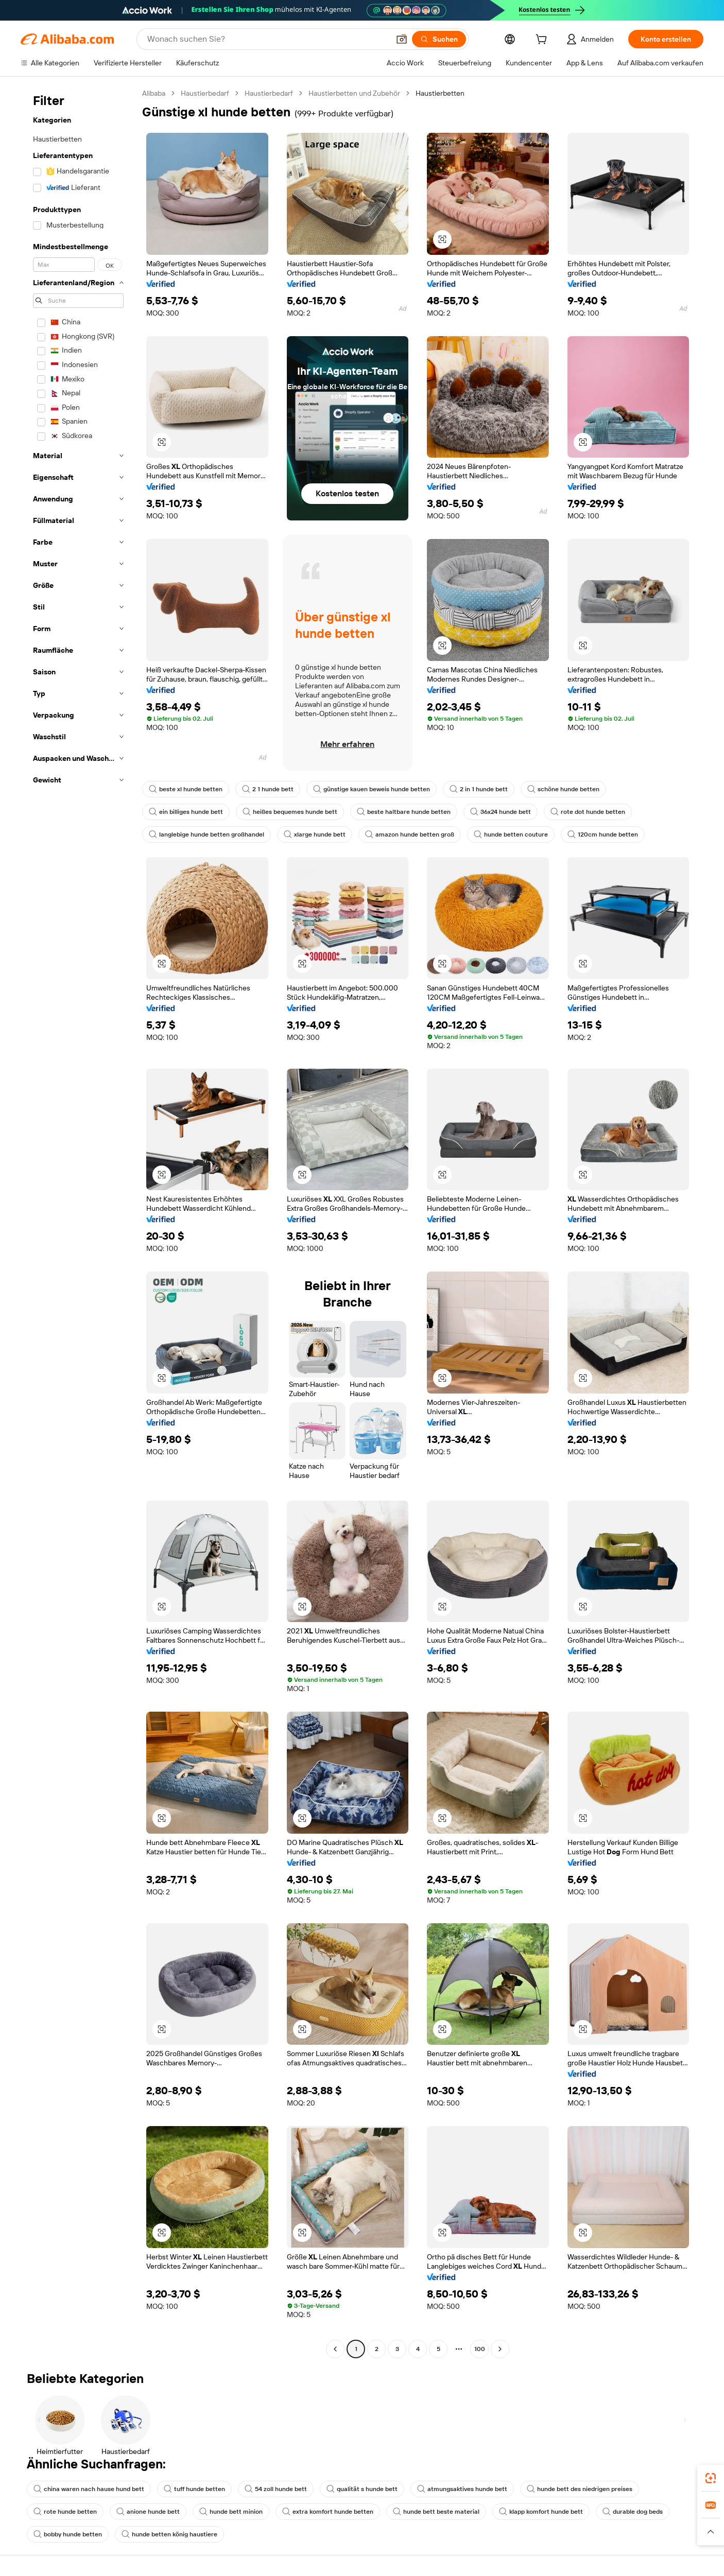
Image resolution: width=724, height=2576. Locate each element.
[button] (401, 39)
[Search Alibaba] (267, 39)
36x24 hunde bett (500, 812)
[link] (710, 2478)
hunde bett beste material (436, 2512)
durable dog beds (632, 2512)
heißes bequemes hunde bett (290, 812)
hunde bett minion (231, 2512)
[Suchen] (439, 39)
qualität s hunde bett (362, 2489)
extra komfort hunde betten (327, 2512)
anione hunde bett (148, 2512)
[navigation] (78, 1222)
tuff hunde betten (194, 2489)
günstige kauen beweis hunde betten (371, 789)
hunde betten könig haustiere (169, 2534)
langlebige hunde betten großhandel (206, 834)
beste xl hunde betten (185, 789)
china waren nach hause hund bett (88, 2489)
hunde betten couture (511, 834)
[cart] (543, 41)
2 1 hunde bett (268, 789)
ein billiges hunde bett (186, 812)
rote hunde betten (65, 2512)
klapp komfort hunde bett (541, 2512)
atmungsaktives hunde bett (462, 2489)
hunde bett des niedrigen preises (579, 2489)
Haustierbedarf (205, 93)
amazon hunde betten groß (409, 834)
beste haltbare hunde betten (404, 812)
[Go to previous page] (335, 2349)
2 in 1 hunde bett (479, 789)
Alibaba (153, 93)
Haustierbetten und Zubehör (354, 93)
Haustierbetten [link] (440, 93)
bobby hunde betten (67, 2534)
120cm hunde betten (602, 834)
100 (479, 2349)
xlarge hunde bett (315, 834)
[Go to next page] (500, 2349)
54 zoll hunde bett (276, 2489)
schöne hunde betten (563, 789)
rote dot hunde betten (587, 812)
